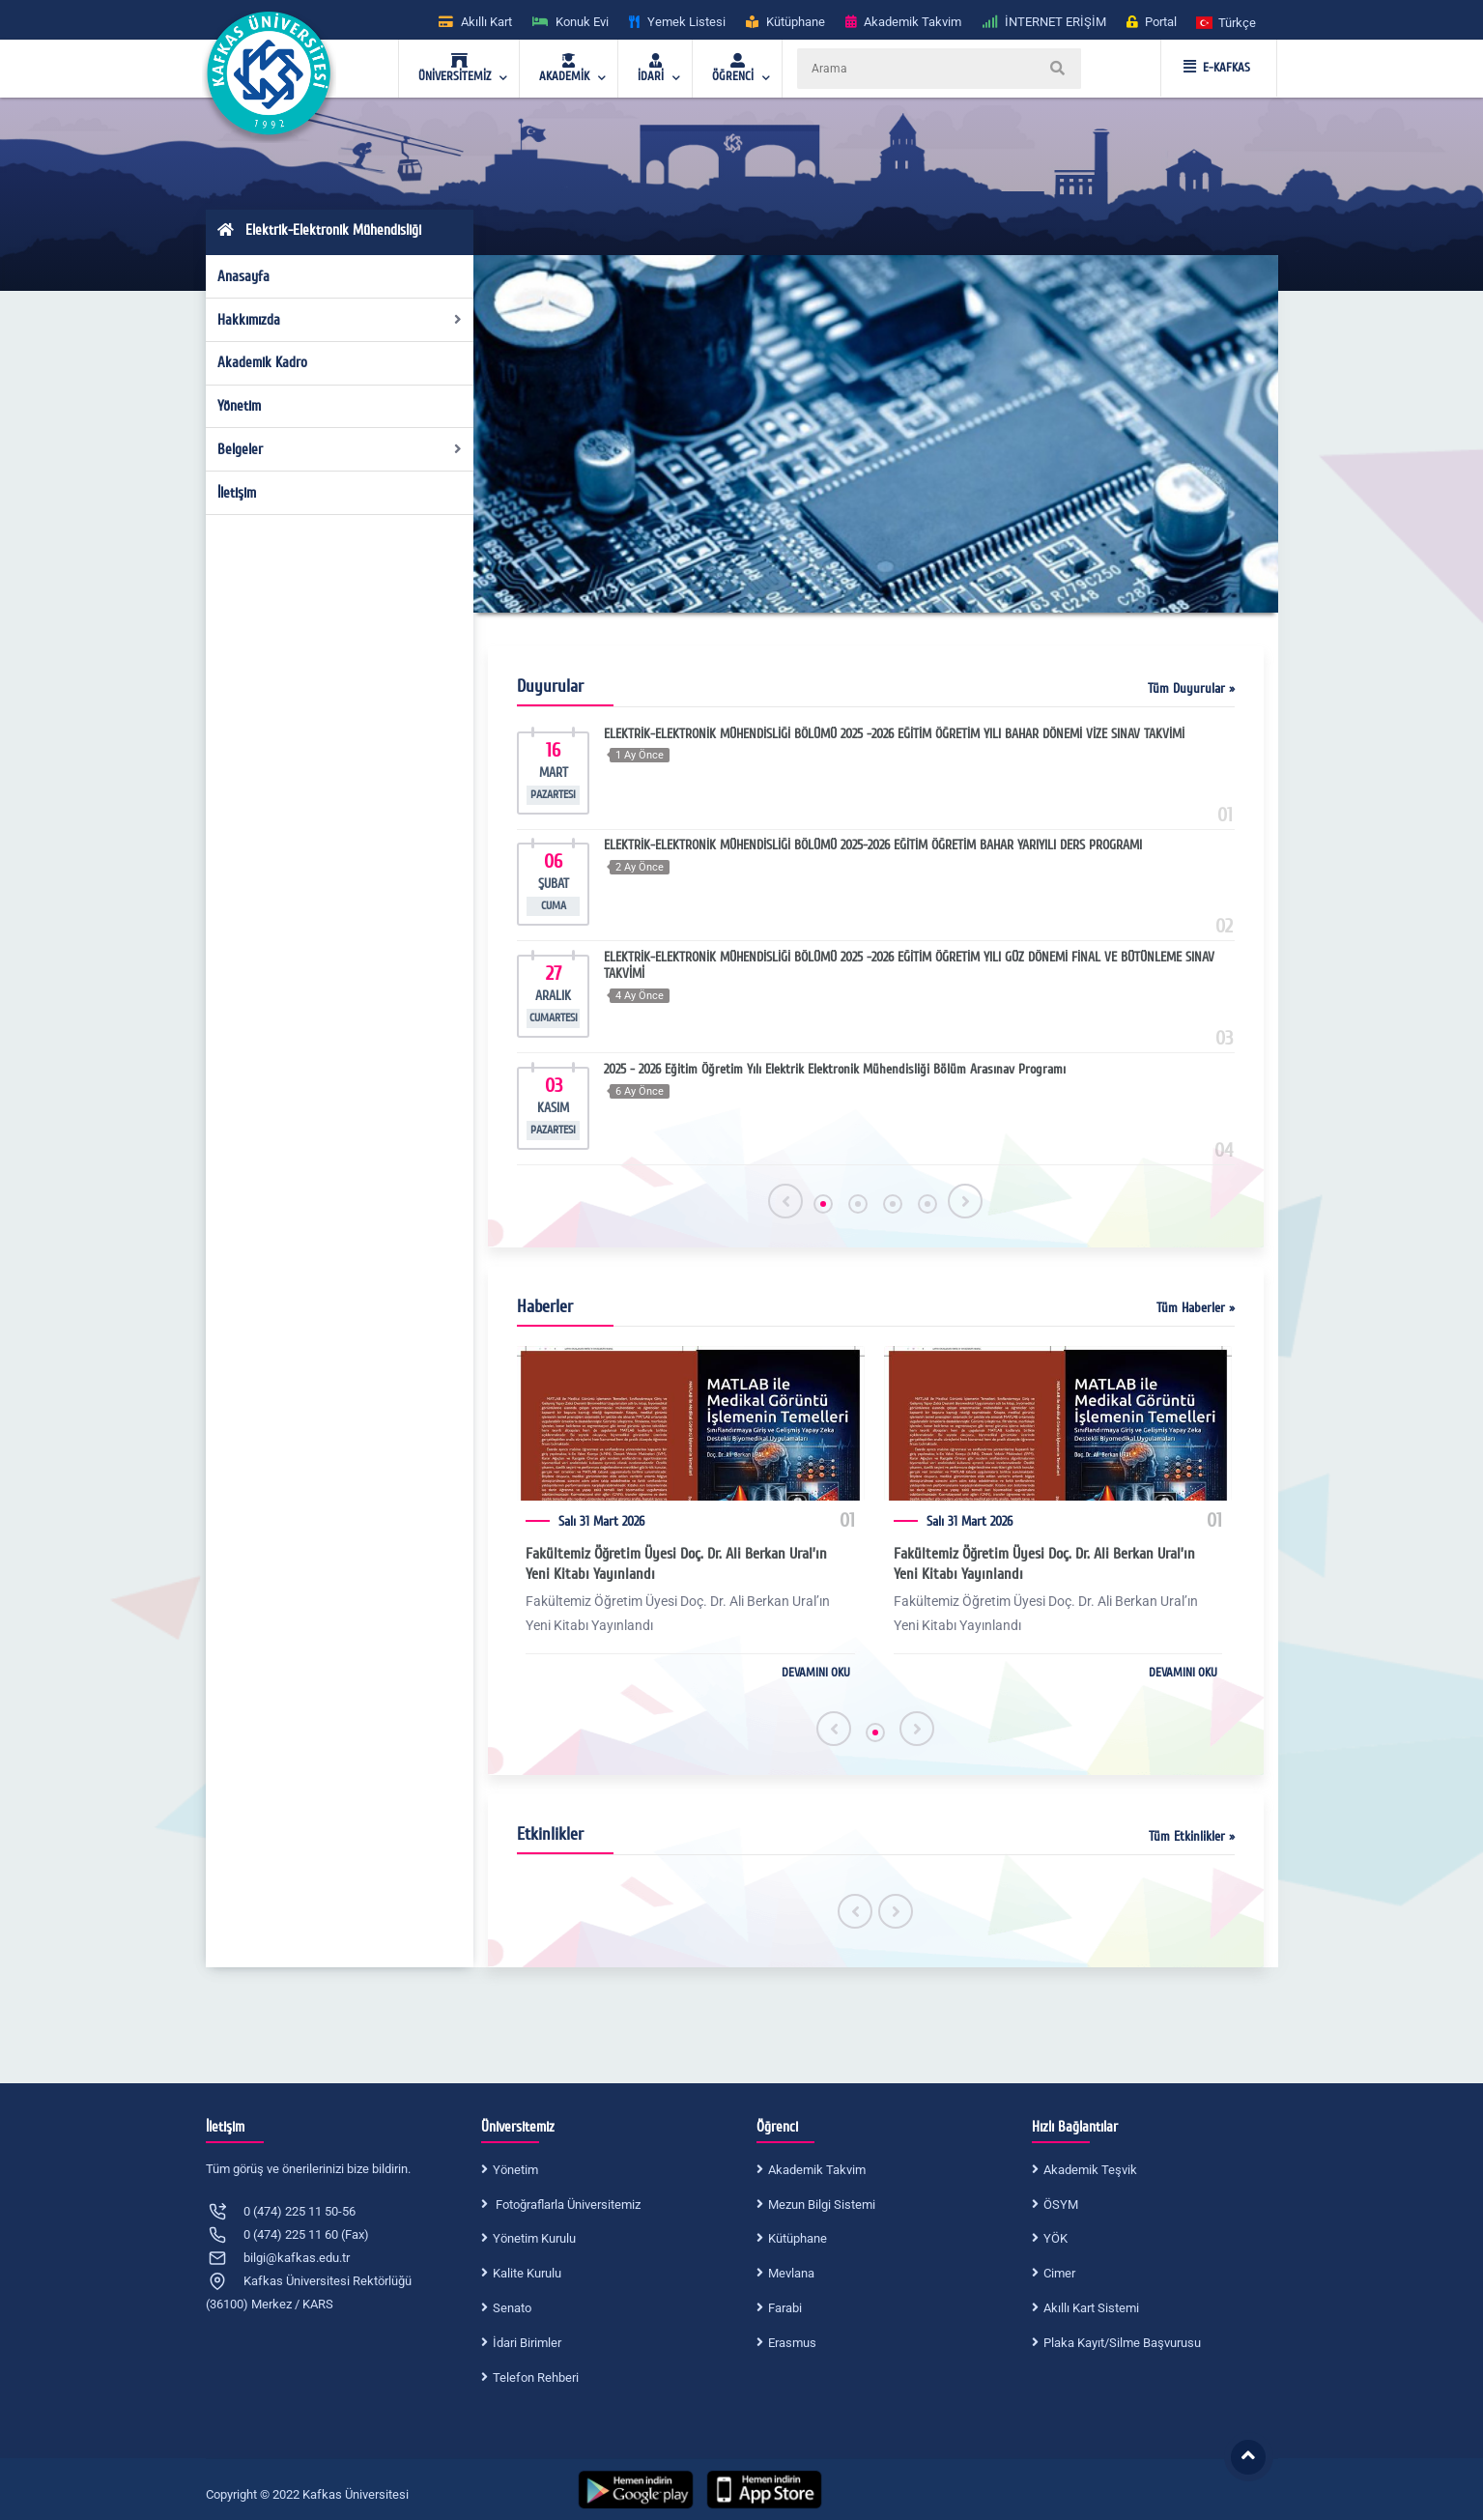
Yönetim (239, 406)
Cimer (1059, 2273)
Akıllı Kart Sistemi (1091, 2308)
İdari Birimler (527, 2342)
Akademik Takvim (817, 2169)
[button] (1227, 22)
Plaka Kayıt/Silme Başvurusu (1122, 2342)
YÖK (1055, 2238)
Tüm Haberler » (1195, 1308)
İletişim (236, 492)
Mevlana (791, 2273)
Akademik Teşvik (1090, 2169)
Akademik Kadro (262, 362)
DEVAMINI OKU (816, 1672)
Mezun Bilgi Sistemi (821, 2204)
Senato (512, 2308)
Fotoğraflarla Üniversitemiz (567, 2204)
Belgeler (339, 449)
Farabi (785, 2308)
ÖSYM (1060, 2204)
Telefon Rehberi (536, 2377)
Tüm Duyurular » (1191, 688)
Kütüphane (797, 2238)
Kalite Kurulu (527, 2273)
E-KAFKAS (1217, 68)
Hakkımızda (339, 320)
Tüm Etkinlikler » (1192, 1836)
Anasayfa (243, 276)
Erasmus (792, 2342)
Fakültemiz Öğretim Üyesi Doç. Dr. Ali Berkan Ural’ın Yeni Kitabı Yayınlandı (676, 1564)
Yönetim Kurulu (534, 2238)
